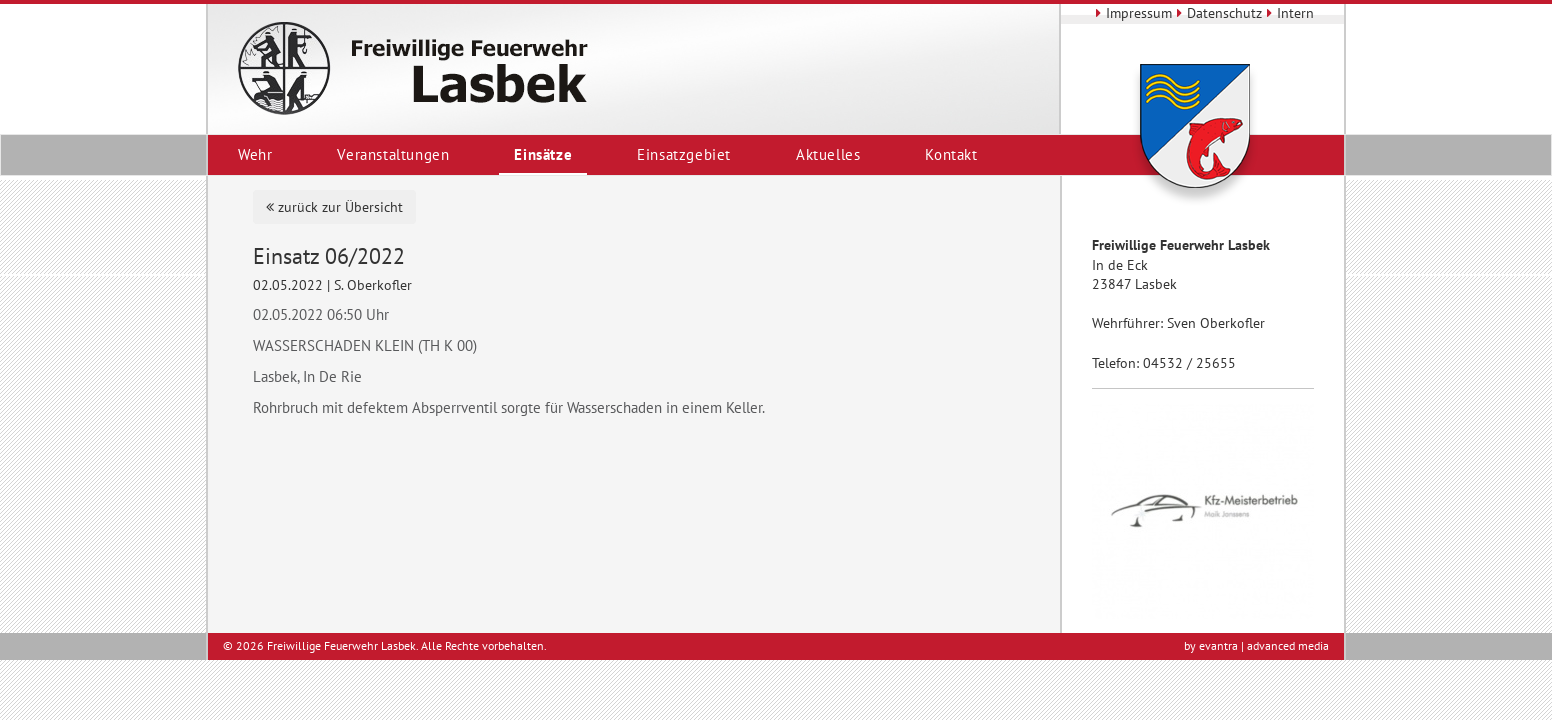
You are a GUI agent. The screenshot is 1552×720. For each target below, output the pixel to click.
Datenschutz (1217, 13)
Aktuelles (828, 154)
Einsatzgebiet (684, 154)
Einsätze (543, 154)
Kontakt (951, 154)
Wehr (255, 154)
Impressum (1131, 13)
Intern (1288, 13)
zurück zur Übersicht (334, 207)
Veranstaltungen (393, 154)
